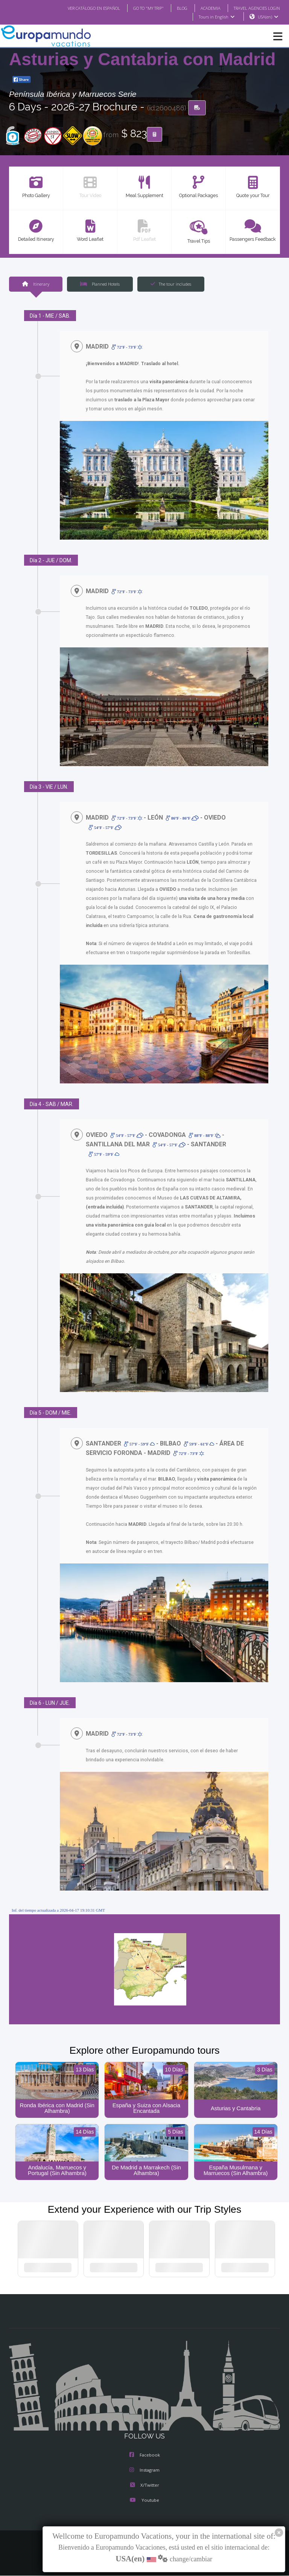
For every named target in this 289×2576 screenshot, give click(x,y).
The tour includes (171, 284)
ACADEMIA (203, 8)
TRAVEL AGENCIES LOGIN (254, 8)
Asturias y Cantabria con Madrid (142, 59)
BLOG (174, 8)
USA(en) (268, 17)
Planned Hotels (99, 284)
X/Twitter (144, 2486)
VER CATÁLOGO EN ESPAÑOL (79, 8)
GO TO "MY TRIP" (138, 8)
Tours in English (216, 17)
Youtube (144, 2501)
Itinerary (35, 284)
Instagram (144, 2471)
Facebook (144, 2456)
